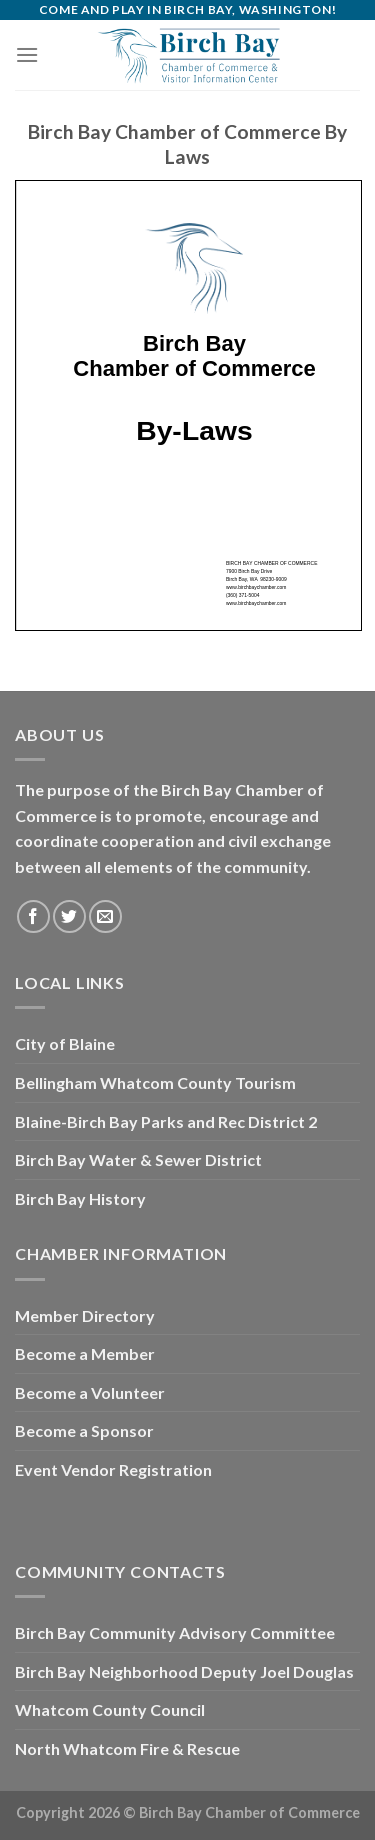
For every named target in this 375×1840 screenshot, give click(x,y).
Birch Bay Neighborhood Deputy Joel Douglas (184, 1671)
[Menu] (27, 54)
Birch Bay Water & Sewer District (138, 1159)
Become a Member (85, 1353)
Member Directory (85, 1315)
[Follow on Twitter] (69, 916)
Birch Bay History (80, 1198)
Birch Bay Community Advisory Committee (175, 1632)
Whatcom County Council (110, 1709)
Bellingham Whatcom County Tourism (155, 1082)
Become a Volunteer (90, 1392)
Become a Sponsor (84, 1430)
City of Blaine (65, 1043)
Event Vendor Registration (113, 1469)
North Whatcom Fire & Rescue (127, 1748)
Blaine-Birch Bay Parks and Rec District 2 (166, 1121)
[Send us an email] (105, 916)
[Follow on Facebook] (33, 916)
